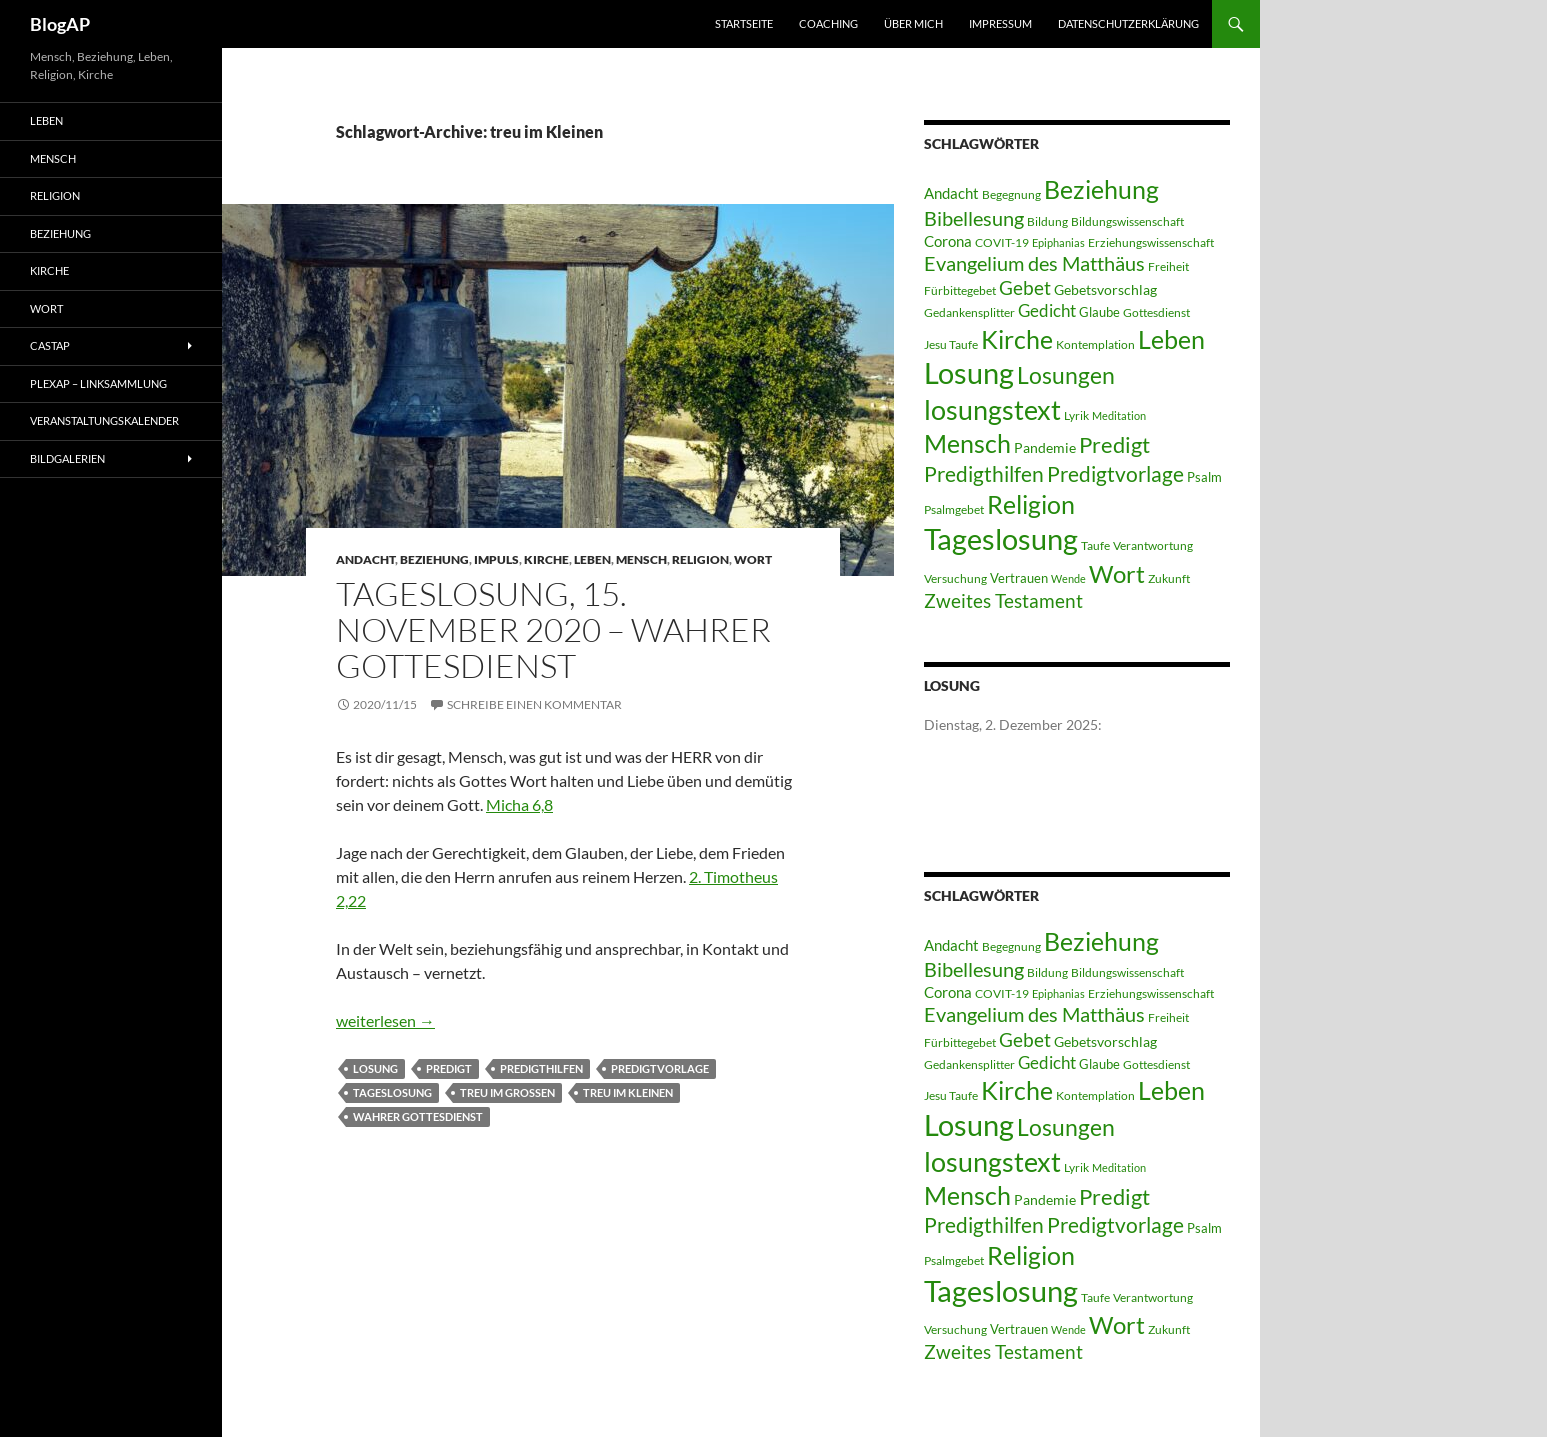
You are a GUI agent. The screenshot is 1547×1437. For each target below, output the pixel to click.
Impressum (1000, 23)
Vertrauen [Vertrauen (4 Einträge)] (1019, 578)
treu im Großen (507, 1092)
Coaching (828, 23)
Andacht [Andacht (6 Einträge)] (951, 193)
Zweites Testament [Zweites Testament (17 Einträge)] (1003, 600)
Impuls (496, 559)
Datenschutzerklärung (1128, 23)
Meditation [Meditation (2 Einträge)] (1119, 415)
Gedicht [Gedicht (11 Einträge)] (1047, 310)
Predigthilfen (541, 1068)
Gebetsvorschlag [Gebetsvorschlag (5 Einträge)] (1105, 289)
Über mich (913, 23)
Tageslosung (392, 1092)
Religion (700, 559)
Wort (753, 559)
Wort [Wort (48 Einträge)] (1117, 573)
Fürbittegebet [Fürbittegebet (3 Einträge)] (960, 290)
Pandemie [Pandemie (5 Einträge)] (1045, 447)
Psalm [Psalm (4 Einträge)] (1204, 477)
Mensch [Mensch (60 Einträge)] (967, 443)
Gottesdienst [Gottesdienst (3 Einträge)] (1156, 312)
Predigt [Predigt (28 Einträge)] (1114, 445)
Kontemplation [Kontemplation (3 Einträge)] (1095, 344)
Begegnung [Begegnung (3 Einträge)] (1011, 194)
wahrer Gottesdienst (418, 1116)
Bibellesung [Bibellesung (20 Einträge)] (974, 218)
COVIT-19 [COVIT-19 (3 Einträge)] (1002, 242)
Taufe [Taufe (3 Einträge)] (1095, 545)
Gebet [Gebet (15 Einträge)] (1025, 288)
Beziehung (434, 559)
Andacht (365, 559)
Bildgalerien (67, 458)
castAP (50, 345)
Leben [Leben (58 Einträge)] (1171, 339)
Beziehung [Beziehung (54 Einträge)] (1101, 189)
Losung (375, 1068)
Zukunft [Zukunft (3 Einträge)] (1169, 578)
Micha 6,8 (519, 804)
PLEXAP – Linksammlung (98, 383)
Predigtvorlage (660, 1068)
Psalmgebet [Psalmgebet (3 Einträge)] (954, 509)
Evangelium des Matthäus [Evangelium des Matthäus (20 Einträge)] (1034, 263)
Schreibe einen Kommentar (534, 704)
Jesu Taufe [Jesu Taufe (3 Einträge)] (951, 344)
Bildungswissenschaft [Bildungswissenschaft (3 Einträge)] (1127, 221)
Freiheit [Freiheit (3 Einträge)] (1168, 266)
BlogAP (60, 24)
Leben (592, 559)
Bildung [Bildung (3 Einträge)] (1047, 221)
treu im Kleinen (628, 1092)
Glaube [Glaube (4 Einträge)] (1099, 312)
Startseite (744, 23)
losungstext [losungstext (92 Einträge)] (992, 409)
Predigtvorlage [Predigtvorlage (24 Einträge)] (1115, 473)
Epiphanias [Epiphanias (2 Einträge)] (1058, 242)
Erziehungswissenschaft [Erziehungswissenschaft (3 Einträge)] (1151, 242)
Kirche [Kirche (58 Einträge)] (1017, 339)
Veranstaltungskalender (104, 420)
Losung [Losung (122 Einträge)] (969, 373)
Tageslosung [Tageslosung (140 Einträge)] (1001, 538)
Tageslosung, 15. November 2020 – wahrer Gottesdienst (553, 629)
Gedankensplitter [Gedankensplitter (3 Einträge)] (969, 312)
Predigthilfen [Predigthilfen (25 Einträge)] (984, 473)
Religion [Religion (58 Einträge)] (1031, 504)
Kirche (546, 559)
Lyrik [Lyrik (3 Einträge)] (1076, 415)
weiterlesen (385, 1020)
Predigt (449, 1068)
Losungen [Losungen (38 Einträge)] (1066, 375)
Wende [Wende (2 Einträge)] (1068, 578)
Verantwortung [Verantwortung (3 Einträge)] (1153, 545)
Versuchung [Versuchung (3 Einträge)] (955, 578)
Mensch (641, 559)
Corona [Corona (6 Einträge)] (948, 241)
